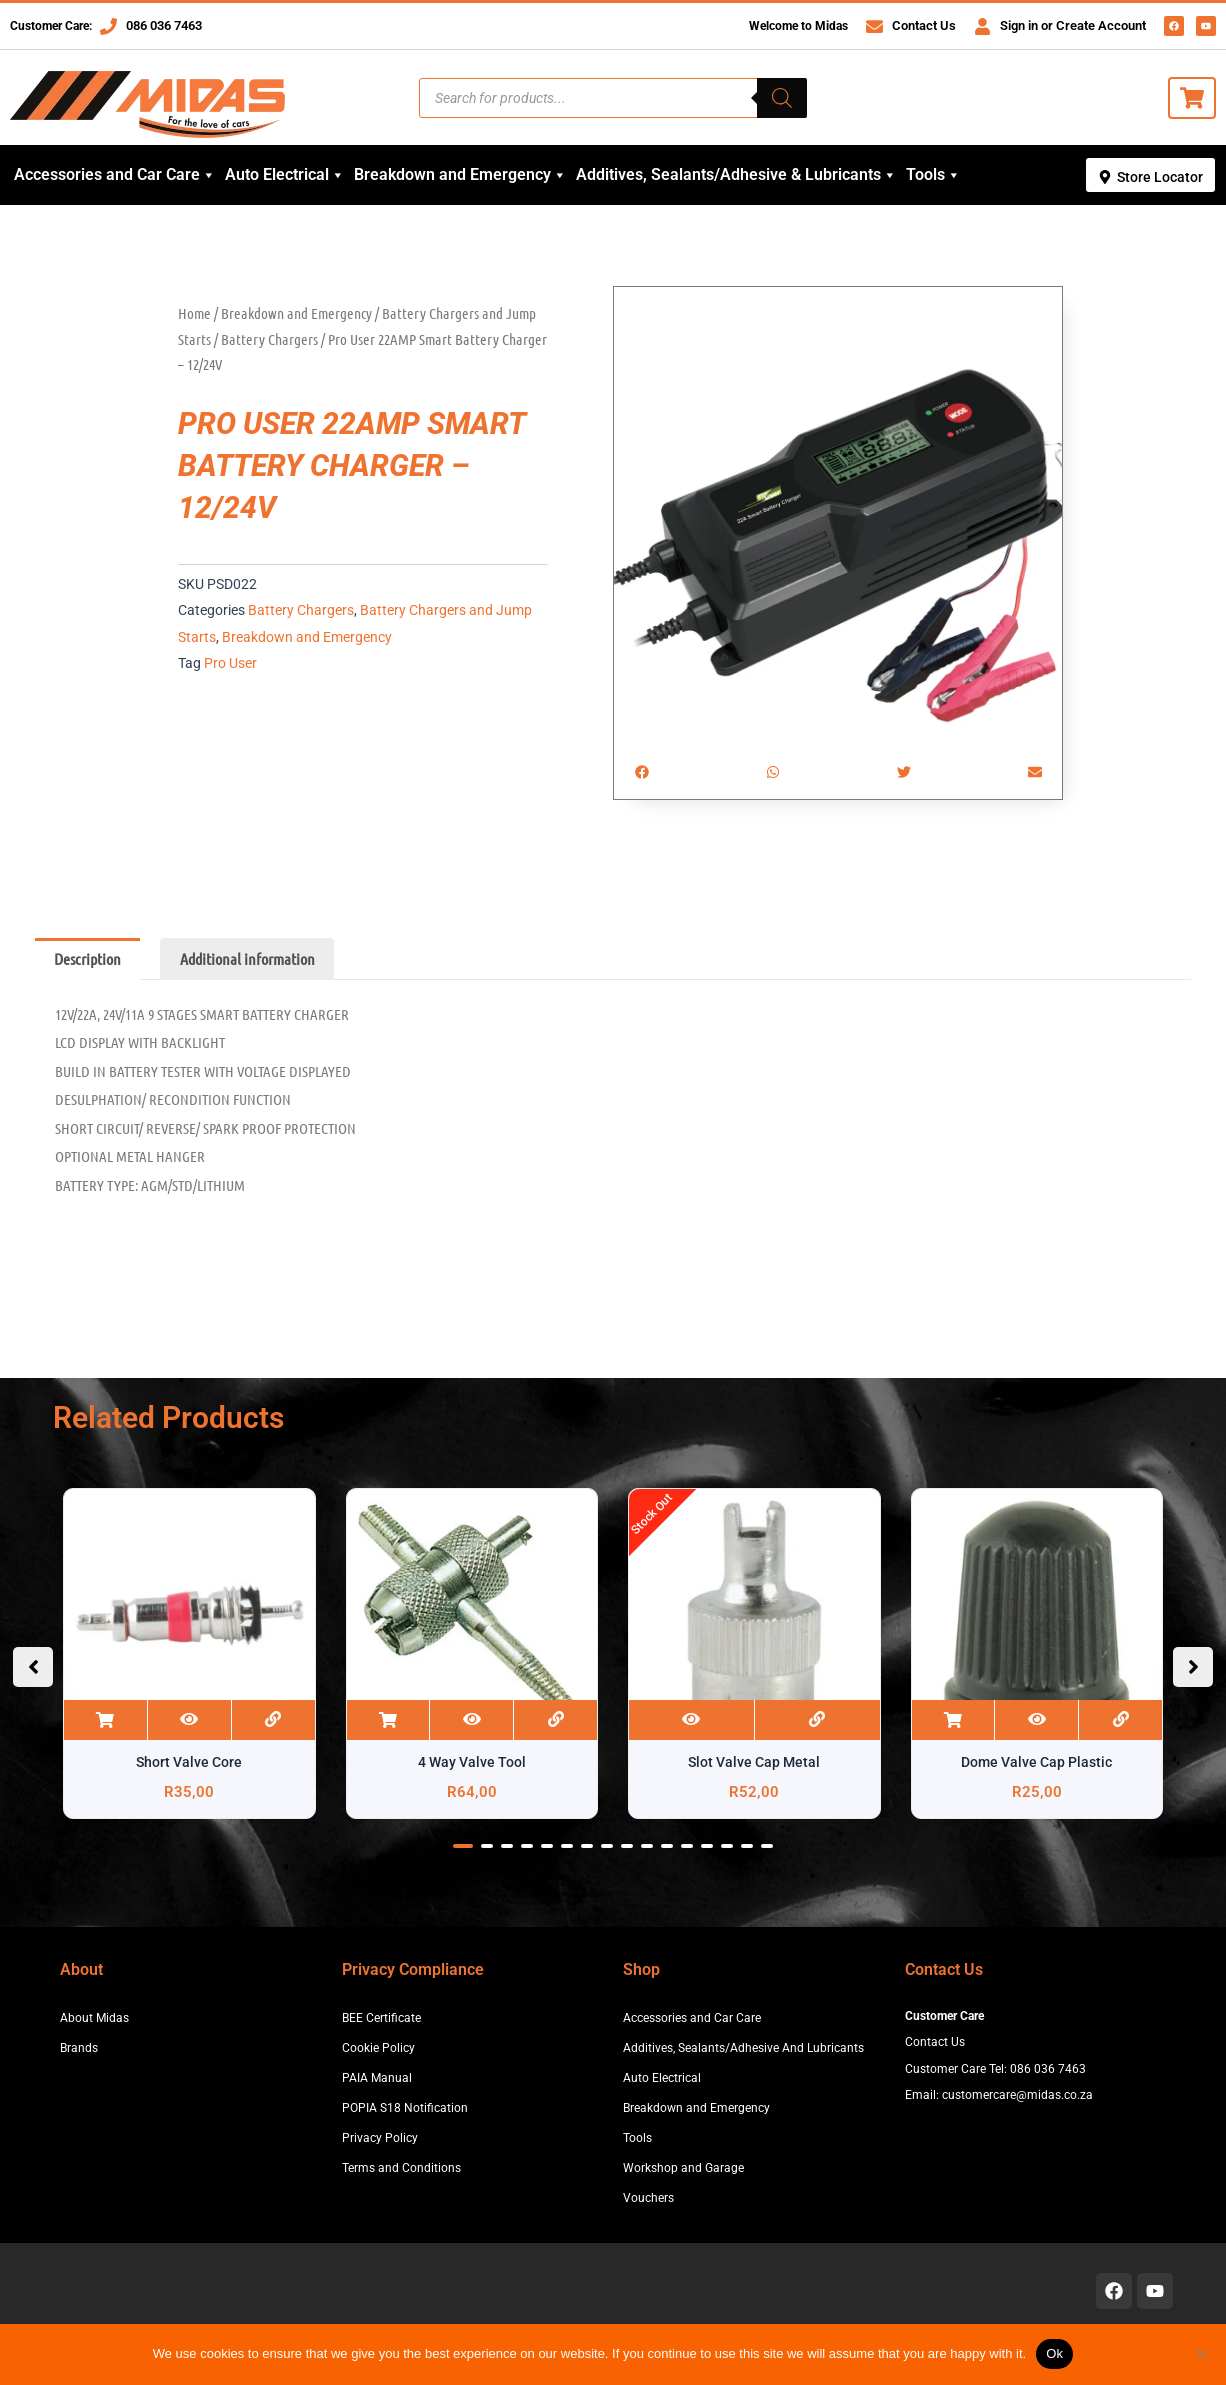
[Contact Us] (874, 26)
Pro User (230, 663)
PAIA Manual (377, 2078)
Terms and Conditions (401, 2168)
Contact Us (924, 25)
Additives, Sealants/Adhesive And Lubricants (743, 2048)
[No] (1201, 2354)
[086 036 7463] (108, 26)
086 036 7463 (164, 25)
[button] (641, 771)
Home (194, 313)
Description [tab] (87, 958)
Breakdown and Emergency (460, 175)
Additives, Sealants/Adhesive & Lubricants (736, 175)
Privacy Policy (380, 2138)
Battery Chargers (269, 339)
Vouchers (648, 2198)
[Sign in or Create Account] (982, 26)
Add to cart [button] (105, 1720)
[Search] (782, 98)
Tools (933, 175)
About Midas (94, 2018)
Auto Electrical (285, 175)
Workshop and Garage (683, 2168)
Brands (79, 2048)
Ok (1054, 2353)
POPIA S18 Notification (405, 2108)
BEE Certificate (381, 2018)
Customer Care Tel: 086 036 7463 (995, 2069)
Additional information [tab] (247, 958)
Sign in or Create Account (1073, 25)
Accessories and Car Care (115, 175)
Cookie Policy (378, 2048)
